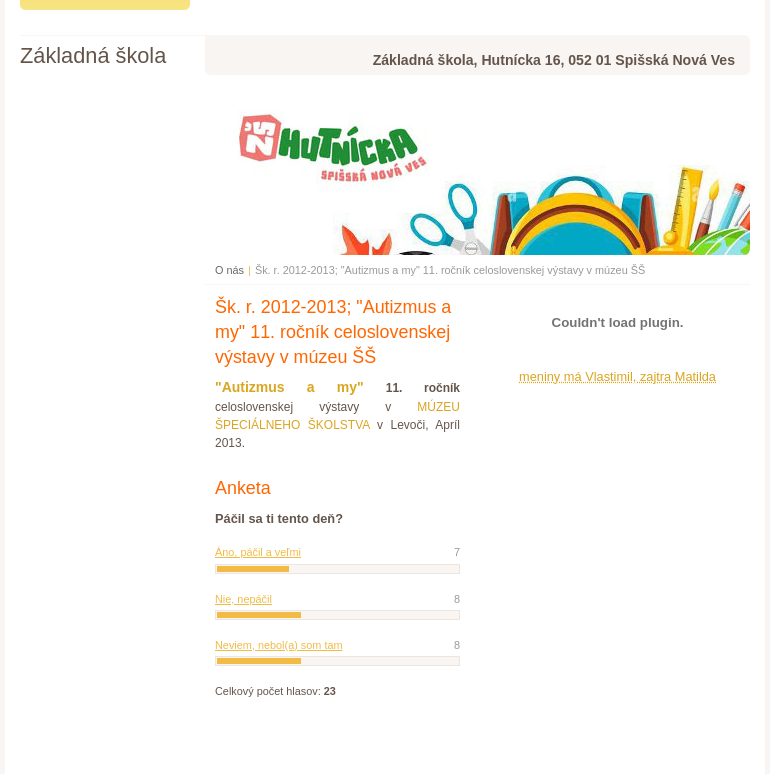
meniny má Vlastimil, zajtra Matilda (617, 376)
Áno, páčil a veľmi (258, 552)
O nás (229, 270)
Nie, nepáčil (243, 599)
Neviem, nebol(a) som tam (279, 645)
